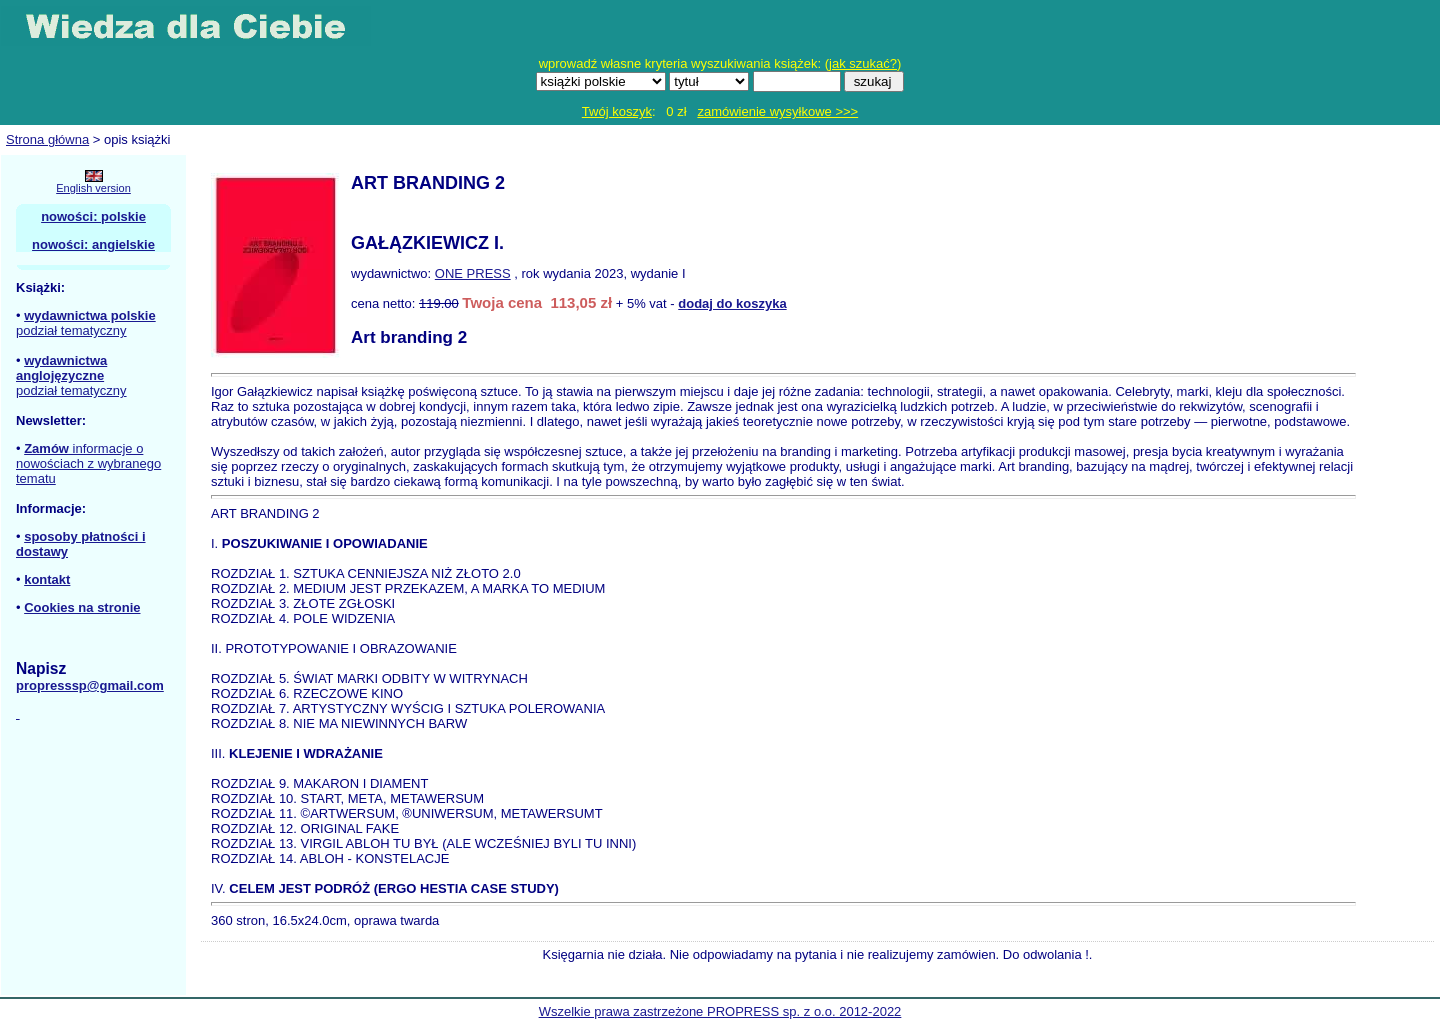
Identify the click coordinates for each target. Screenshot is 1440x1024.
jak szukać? (863, 63)
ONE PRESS (473, 273)
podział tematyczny (71, 330)
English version (93, 188)
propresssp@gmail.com (90, 685)
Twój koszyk (617, 111)
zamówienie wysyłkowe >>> (777, 111)
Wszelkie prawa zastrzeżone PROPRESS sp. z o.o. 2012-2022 (720, 1011)
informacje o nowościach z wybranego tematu (88, 463)
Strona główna (47, 139)
